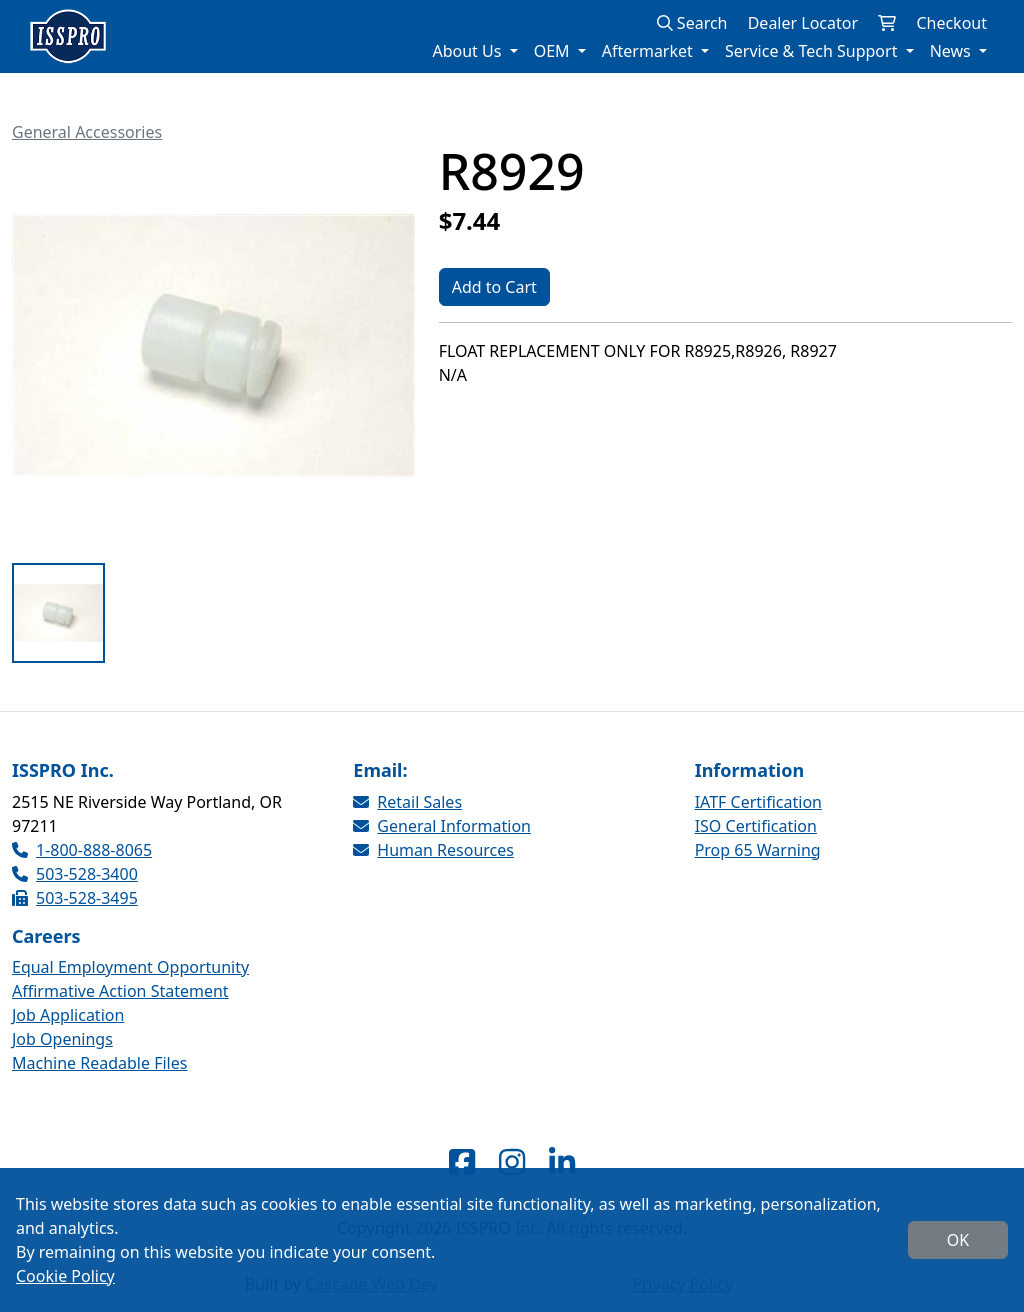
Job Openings (62, 1039)
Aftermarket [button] (649, 51)
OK (958, 1240)
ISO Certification (756, 826)
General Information (442, 826)
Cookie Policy (65, 1276)
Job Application (68, 1015)
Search (692, 23)
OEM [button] (554, 51)
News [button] (952, 51)
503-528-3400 (75, 874)
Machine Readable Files (99, 1063)
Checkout (951, 23)
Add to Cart (494, 287)
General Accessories (87, 132)
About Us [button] (468, 51)
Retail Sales (407, 802)
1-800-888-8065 (82, 850)
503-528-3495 (75, 898)
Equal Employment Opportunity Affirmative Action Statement (130, 979)
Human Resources (433, 850)
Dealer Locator (803, 23)
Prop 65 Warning (758, 850)
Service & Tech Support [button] (813, 51)
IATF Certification (758, 802)
